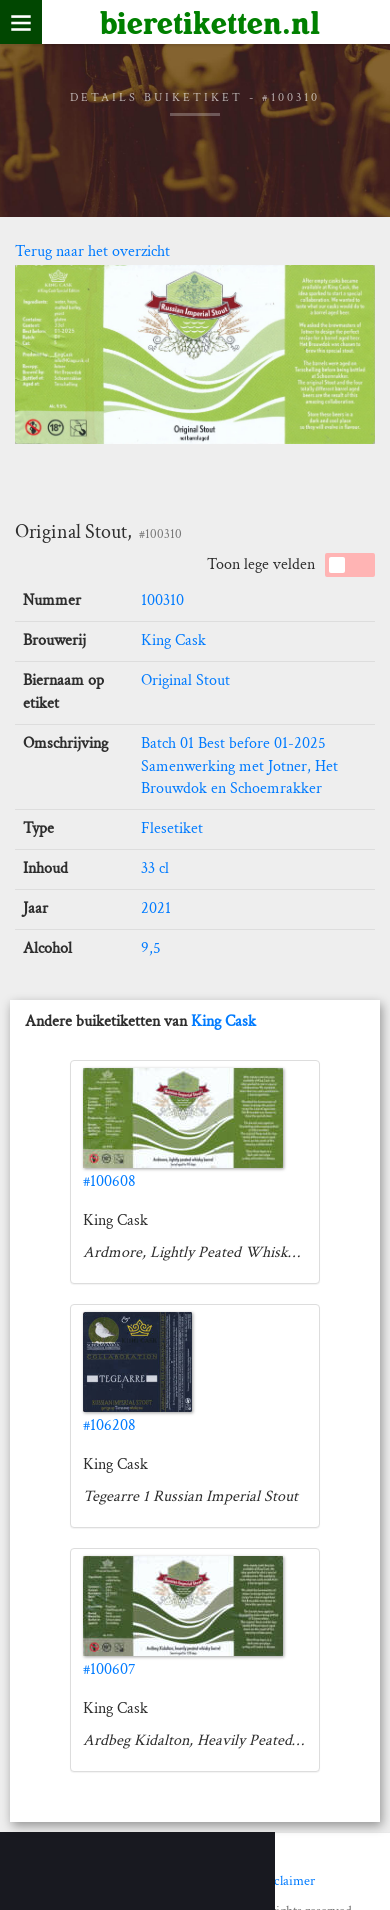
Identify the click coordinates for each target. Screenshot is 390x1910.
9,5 (151, 948)
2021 (156, 908)
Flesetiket (172, 828)
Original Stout (185, 680)
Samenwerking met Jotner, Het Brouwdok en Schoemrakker (239, 778)
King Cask (173, 640)
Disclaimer (285, 1881)
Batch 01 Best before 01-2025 (233, 743)
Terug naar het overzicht (92, 251)
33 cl (155, 868)
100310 (162, 600)
